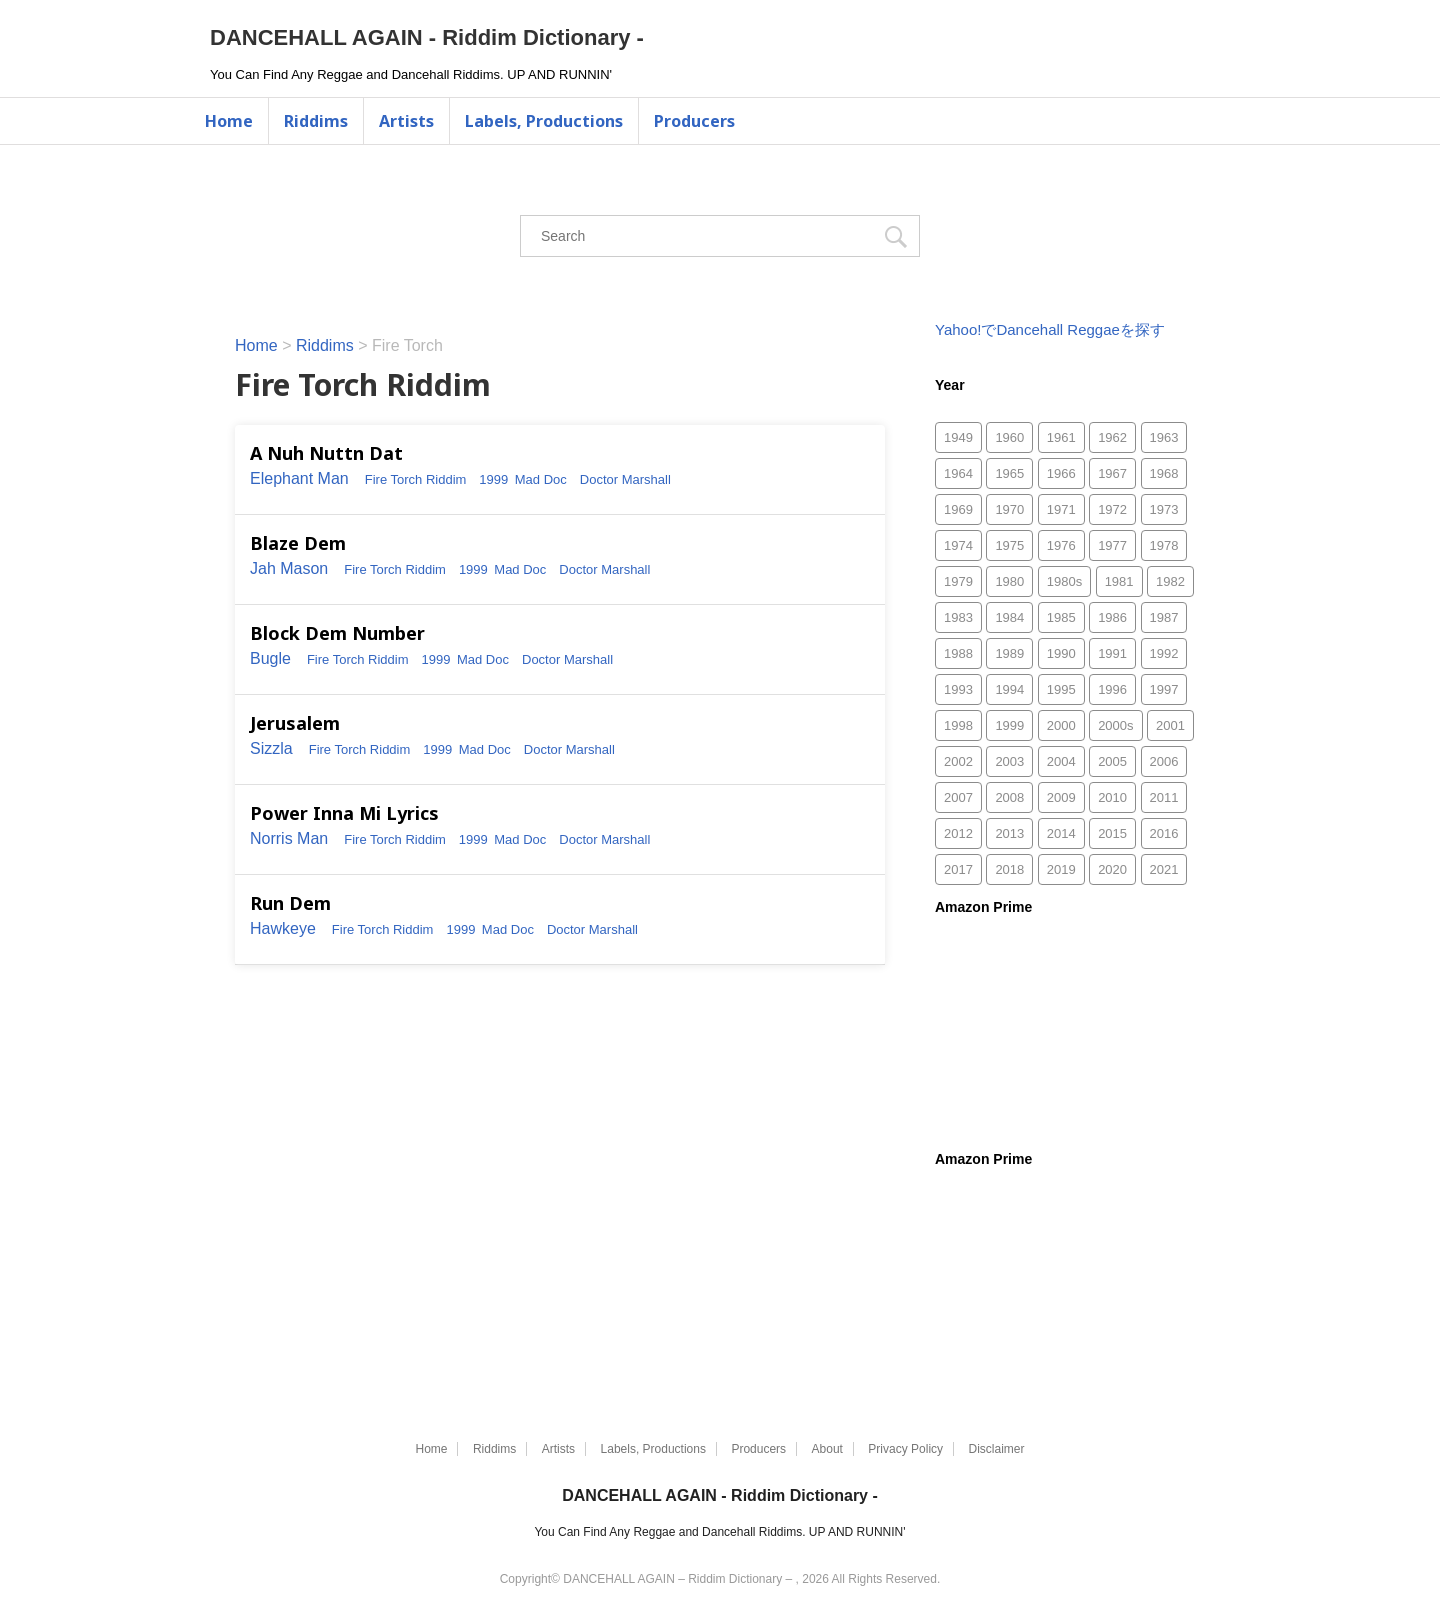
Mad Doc (541, 479)
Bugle (270, 658)
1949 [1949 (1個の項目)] (958, 437)
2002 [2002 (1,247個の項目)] (958, 761)
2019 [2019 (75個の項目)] (1061, 869)
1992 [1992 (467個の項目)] (1164, 653)
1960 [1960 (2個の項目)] (1009, 437)
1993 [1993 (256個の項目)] (958, 689)
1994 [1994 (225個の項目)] (1009, 689)
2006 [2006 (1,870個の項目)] (1164, 761)
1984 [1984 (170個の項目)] (1009, 617)
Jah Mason (289, 568)
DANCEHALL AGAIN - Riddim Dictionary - (427, 37)
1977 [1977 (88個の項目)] (1112, 545)
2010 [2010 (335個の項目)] (1112, 797)
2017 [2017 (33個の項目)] (958, 869)
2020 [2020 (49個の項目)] (1112, 869)
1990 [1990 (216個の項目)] (1061, 653)
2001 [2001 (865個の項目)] (1170, 725)
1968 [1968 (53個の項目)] (1164, 473)
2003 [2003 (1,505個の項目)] (1009, 761)
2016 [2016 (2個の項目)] (1164, 833)
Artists (406, 121)
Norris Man (289, 838)
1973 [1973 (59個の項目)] (1164, 509)
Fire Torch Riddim (416, 479)
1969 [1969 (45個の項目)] (958, 509)
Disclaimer (997, 1449)
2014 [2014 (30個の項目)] (1061, 833)
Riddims (316, 121)
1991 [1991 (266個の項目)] (1112, 653)
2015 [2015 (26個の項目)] (1112, 833)
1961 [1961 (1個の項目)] (1061, 437)
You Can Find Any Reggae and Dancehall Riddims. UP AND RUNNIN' (719, 1532)
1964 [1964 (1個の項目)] (958, 473)
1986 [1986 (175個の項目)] (1112, 617)
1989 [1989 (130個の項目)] (1009, 653)
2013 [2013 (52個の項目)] (1009, 833)
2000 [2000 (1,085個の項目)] (1061, 725)
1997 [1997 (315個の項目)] (1164, 689)
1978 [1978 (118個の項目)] (1164, 545)
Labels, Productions (544, 121)
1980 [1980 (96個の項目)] (1009, 581)
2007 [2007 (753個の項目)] (958, 797)
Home (229, 121)
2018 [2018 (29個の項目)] (1009, 869)
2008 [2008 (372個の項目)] (1009, 797)
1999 (493, 479)
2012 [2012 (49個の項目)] (958, 833)
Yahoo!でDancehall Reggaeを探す (1050, 329)
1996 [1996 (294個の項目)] (1112, 689)
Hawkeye (283, 928)
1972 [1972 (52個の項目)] (1112, 509)
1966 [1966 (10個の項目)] (1061, 473)
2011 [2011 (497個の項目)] (1164, 797)
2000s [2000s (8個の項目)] (1115, 725)
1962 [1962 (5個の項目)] (1112, 437)
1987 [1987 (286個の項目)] (1164, 617)
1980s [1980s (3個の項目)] (1064, 581)
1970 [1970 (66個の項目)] (1009, 509)
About (827, 1449)
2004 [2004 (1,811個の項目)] (1061, 761)
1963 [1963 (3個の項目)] (1164, 437)
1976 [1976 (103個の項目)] (1061, 545)
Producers (694, 121)
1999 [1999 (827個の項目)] (1009, 725)
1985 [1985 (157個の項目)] (1061, 617)
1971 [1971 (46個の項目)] (1061, 509)
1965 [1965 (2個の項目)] (1009, 473)
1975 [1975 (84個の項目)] (1009, 545)
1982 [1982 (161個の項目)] (1170, 581)
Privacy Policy (905, 1449)
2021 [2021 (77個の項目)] (1164, 869)
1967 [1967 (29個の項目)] (1112, 473)
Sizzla (271, 748)
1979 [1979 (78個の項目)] (958, 581)
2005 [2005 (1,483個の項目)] (1112, 761)
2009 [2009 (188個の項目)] (1061, 797)
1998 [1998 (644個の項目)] (958, 725)
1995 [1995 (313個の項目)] (1061, 689)
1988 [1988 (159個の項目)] (958, 653)
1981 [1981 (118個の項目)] (1119, 581)
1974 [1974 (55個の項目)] (958, 545)
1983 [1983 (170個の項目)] (958, 617)
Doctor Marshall (625, 479)
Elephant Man (299, 478)
